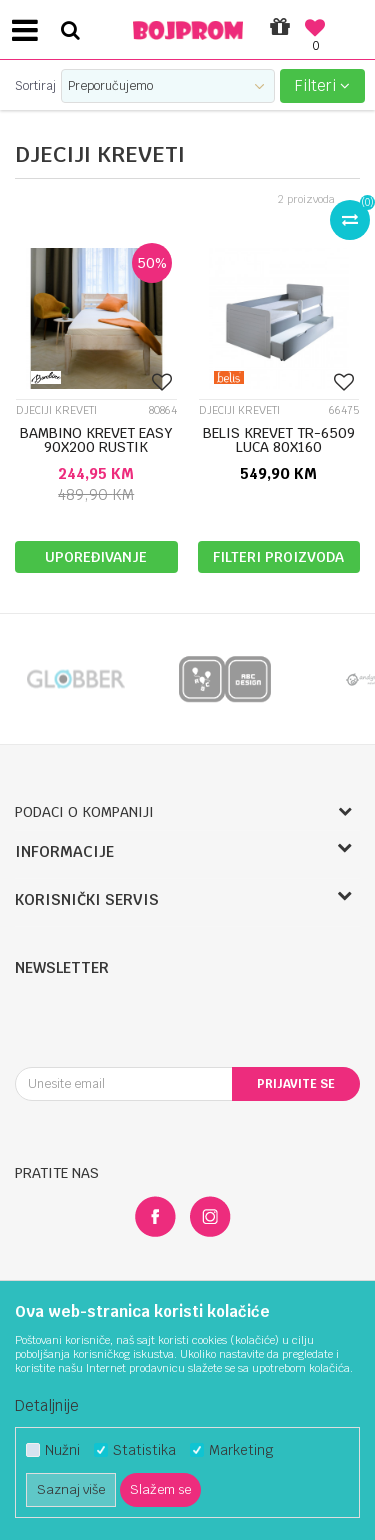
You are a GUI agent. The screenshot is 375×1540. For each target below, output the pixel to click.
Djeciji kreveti (56, 410)
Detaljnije (47, 1405)
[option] (75, 679)
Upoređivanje (96, 557)
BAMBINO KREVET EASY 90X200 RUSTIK (96, 440)
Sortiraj (35, 86)
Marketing (241, 1450)
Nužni (62, 1450)
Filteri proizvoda (278, 557)
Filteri (322, 85)
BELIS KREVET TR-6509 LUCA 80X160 (279, 440)
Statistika (144, 1450)
